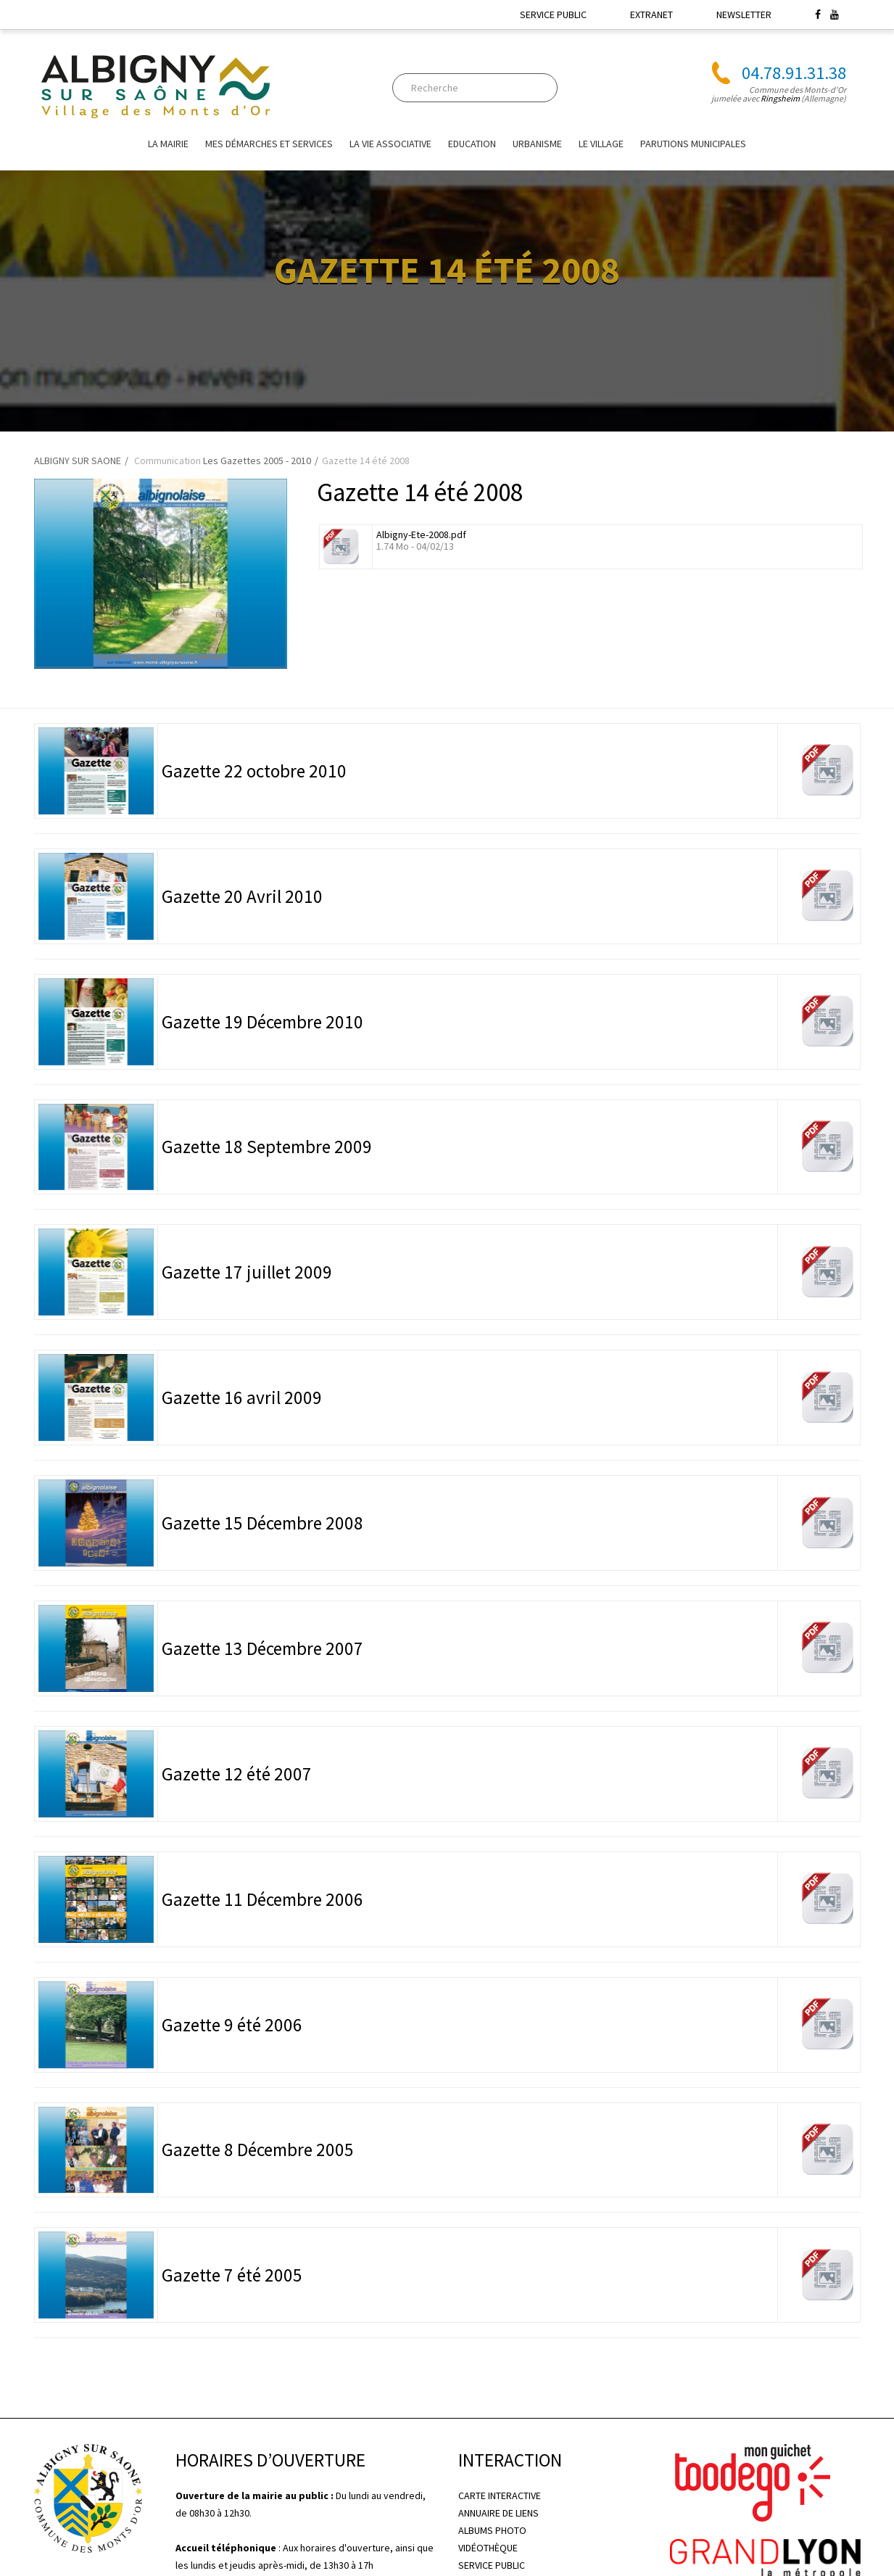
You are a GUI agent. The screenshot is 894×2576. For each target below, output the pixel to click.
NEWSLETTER (743, 14)
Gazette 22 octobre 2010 (254, 771)
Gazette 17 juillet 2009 (247, 1272)
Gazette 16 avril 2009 (242, 1397)
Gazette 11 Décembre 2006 (262, 1899)
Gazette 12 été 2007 (237, 1774)
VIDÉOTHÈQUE (488, 2547)
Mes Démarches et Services (269, 143)
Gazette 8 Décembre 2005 (258, 2149)
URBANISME (537, 143)
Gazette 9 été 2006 (232, 2024)
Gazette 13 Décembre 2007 (262, 1648)
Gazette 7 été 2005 (232, 2275)
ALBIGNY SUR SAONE (77, 460)
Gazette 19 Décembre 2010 (262, 1021)
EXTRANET (651, 14)
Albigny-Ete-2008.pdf (421, 534)
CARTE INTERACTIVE (499, 2495)
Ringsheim (780, 98)
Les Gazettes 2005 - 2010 (257, 460)
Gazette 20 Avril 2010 (242, 896)
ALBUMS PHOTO (492, 2530)
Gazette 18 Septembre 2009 (267, 1146)
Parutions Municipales (693, 143)
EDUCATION (472, 143)
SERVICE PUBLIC (553, 14)
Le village (601, 143)
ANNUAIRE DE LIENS (498, 2512)
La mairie (168, 143)
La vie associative (390, 143)
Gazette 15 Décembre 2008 (262, 1523)
